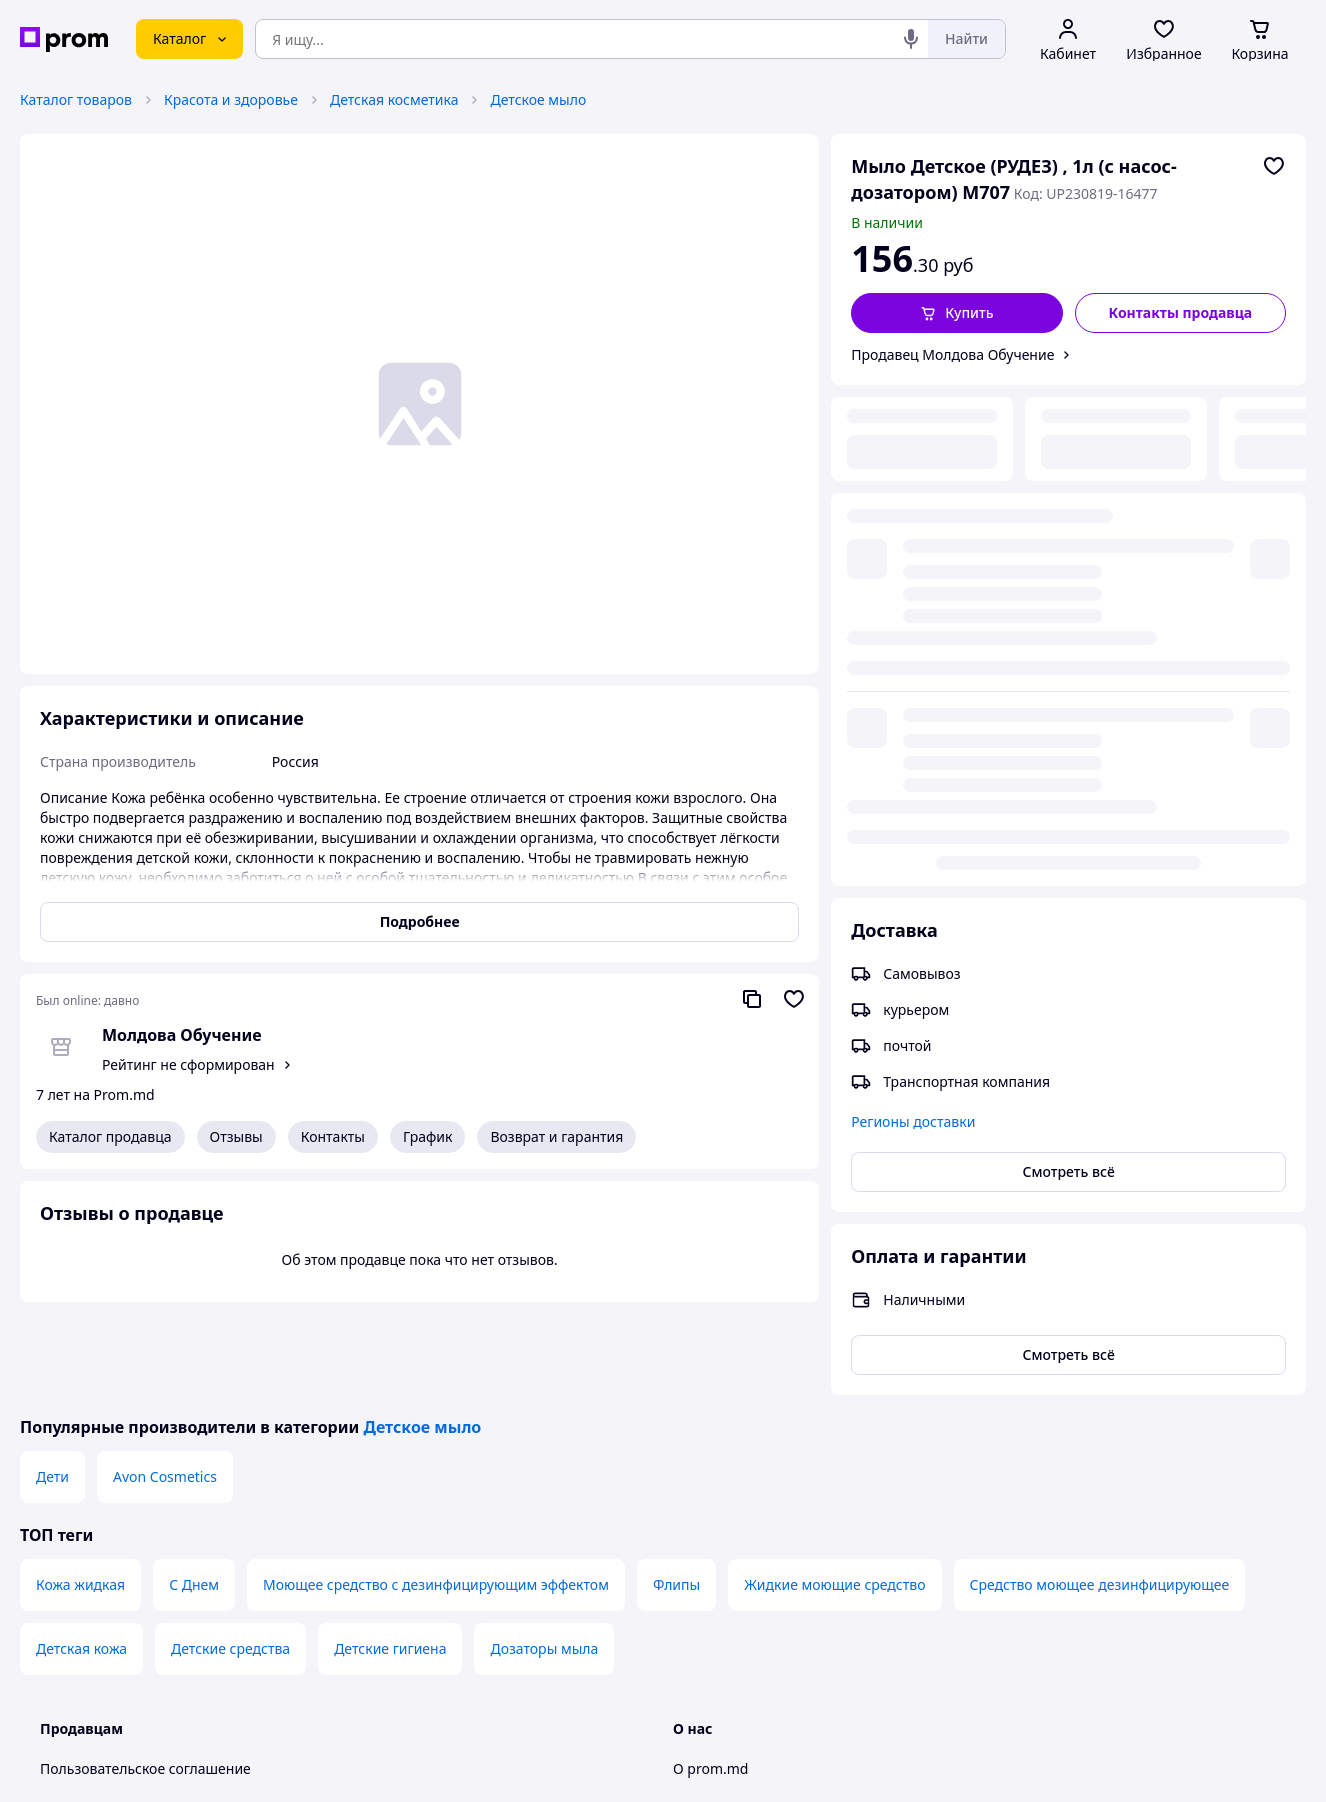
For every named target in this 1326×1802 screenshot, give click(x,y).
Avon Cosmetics (165, 1383)
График (427, 1136)
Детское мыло (538, 99)
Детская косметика (394, 99)
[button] (956, 313)
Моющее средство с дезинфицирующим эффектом (436, 1491)
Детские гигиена (390, 1555)
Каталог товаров (76, 99)
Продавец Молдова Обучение (952, 354)
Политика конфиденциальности (148, 1715)
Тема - (438, 1769)
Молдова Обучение (182, 1035)
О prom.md (710, 1675)
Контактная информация (758, 1715)
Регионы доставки (913, 620)
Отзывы (236, 1136)
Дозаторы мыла (544, 1555)
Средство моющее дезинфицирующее (1100, 1491)
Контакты (333, 1136)
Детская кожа (81, 1555)
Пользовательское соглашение (145, 1675)
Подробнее (420, 921)
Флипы (676, 1491)
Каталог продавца (110, 1136)
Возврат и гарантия (556, 1136)
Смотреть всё (1069, 670)
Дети (52, 1383)
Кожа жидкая (80, 1491)
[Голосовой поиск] (911, 39)
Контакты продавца (1181, 312)
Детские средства (230, 1555)
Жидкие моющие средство (834, 1491)
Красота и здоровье (231, 99)
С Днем (194, 1491)
